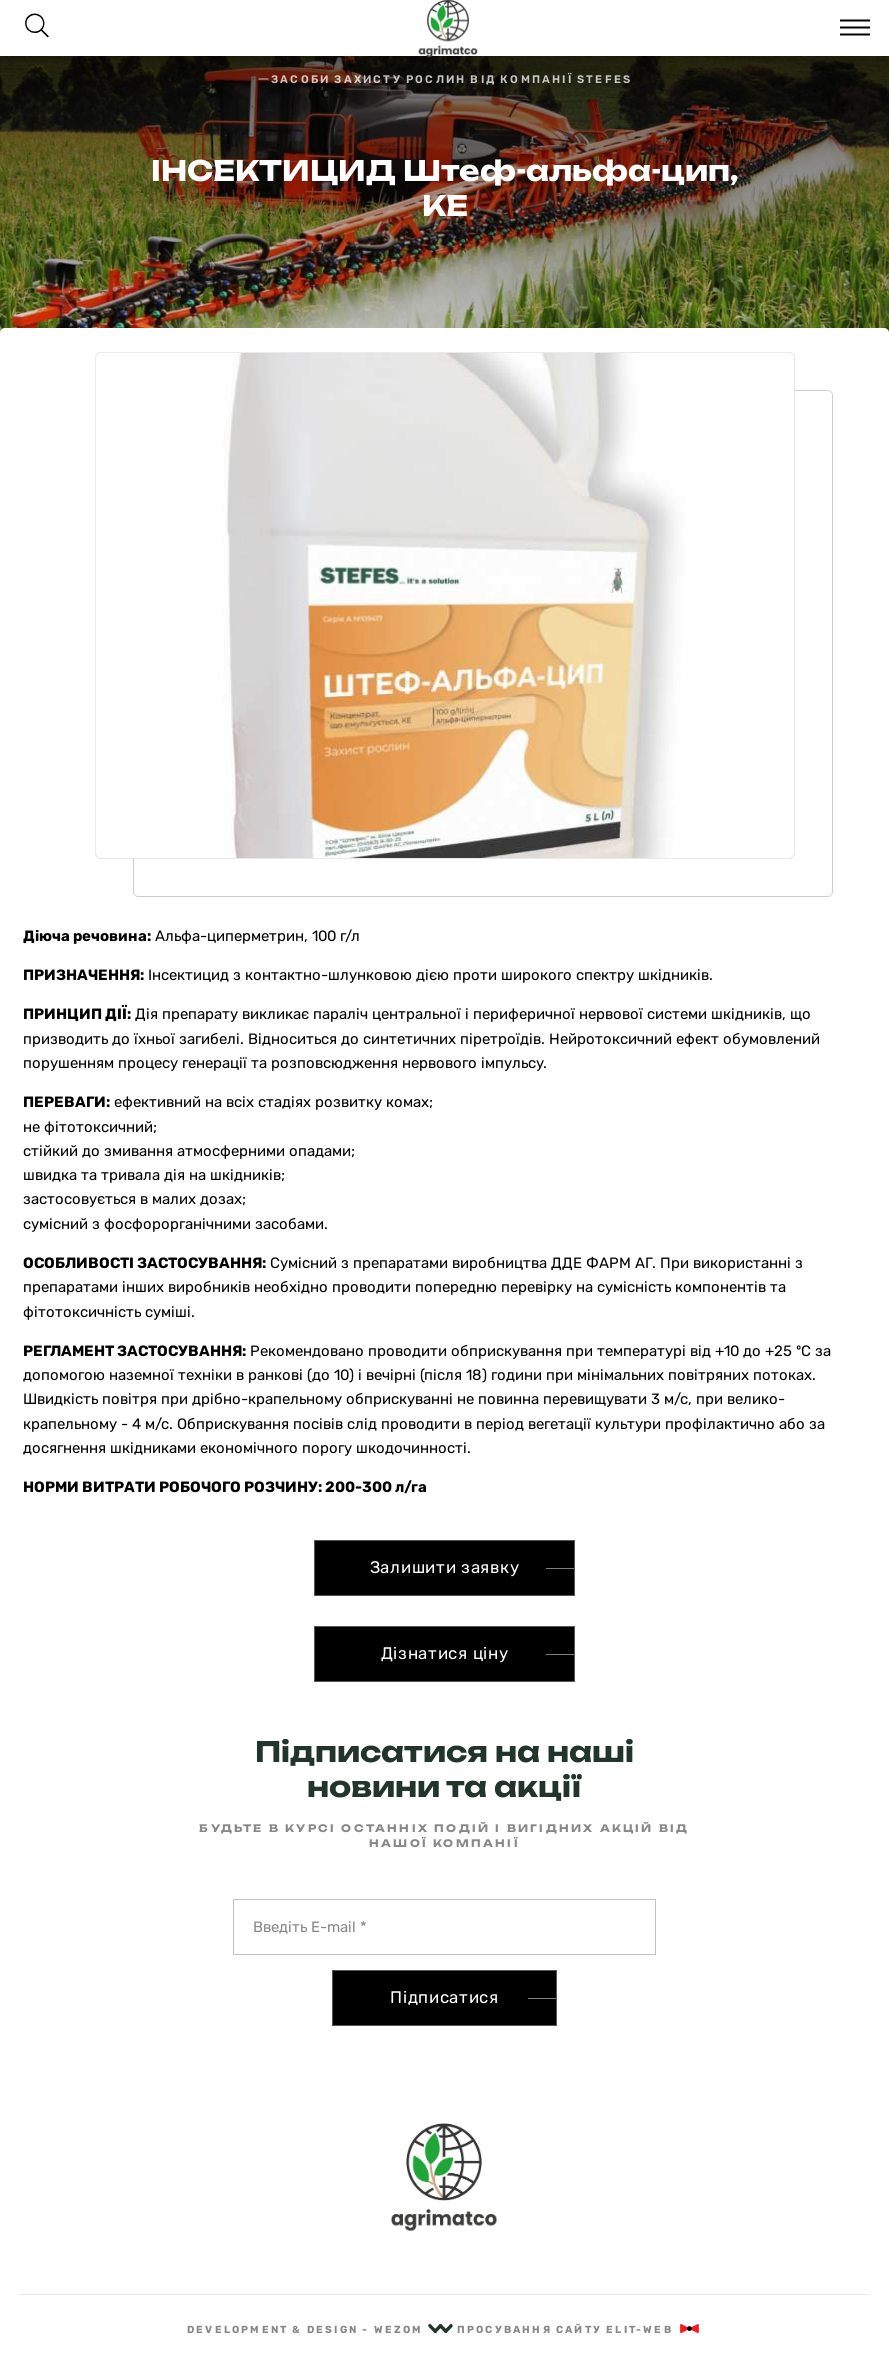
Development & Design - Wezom (320, 2329)
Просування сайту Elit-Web (579, 2329)
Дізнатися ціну (445, 1653)
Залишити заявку (445, 1567)
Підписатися (444, 1997)
